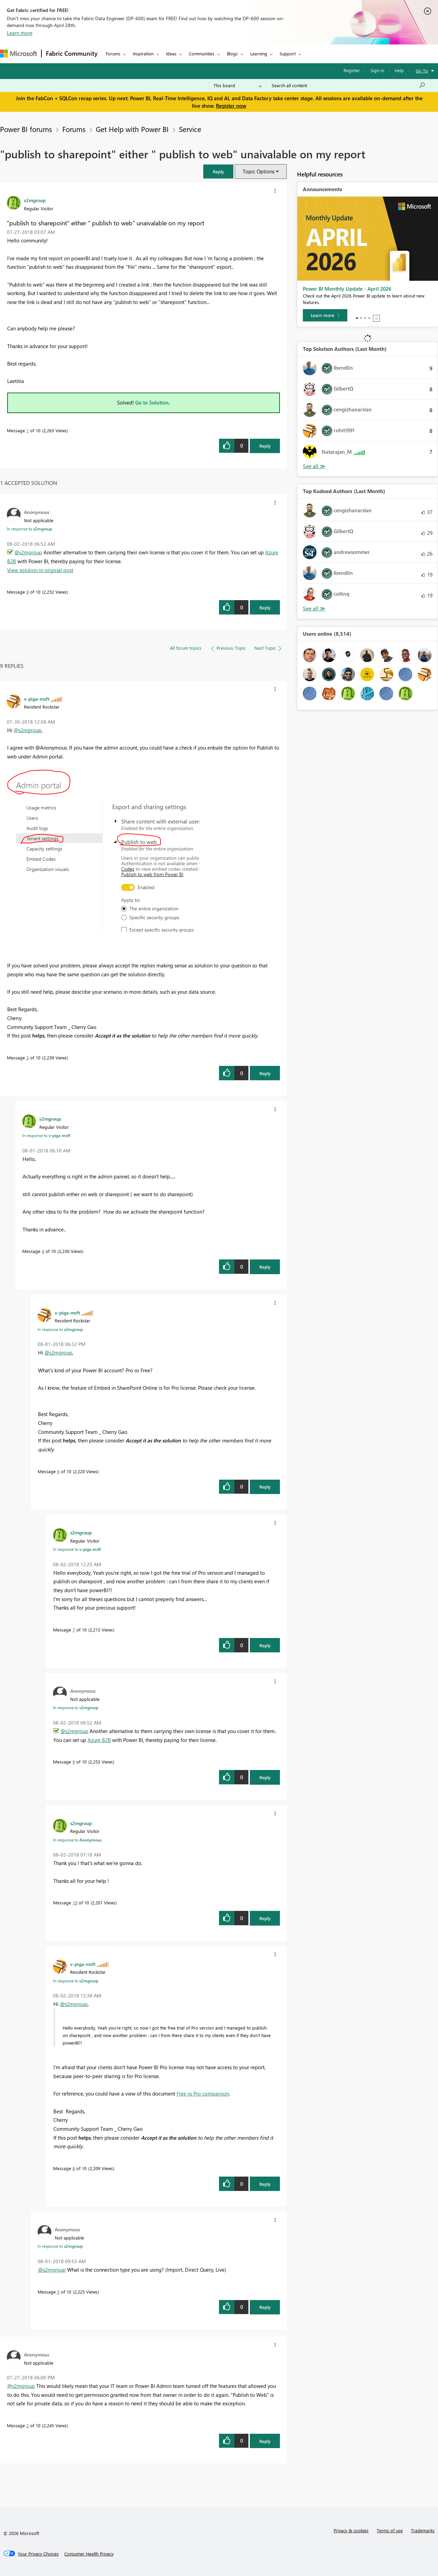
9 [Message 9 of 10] (27, 592)
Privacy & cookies (351, 2530)
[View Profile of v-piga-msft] (36, 698)
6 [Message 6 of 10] (58, 1471)
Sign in (377, 70)
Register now (231, 105)
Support (288, 53)
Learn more (20, 32)
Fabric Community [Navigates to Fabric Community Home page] (72, 53)
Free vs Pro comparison (203, 2093)
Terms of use (390, 2530)
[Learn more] (325, 315)
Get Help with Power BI (132, 129)
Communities (202, 53)
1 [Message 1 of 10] (27, 430)
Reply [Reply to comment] (265, 607)
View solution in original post (40, 570)
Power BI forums (26, 129)
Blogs (232, 53)
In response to (29, 528)
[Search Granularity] (237, 85)
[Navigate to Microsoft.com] (18, 53)
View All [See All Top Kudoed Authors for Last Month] (314, 608)
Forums (113, 53)
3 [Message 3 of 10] (27, 1057)
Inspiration (143, 53)
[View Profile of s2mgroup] (35, 200)
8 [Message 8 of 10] (74, 2168)
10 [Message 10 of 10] (75, 1902)
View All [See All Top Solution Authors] (314, 466)
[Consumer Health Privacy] (89, 2554)
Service (190, 129)
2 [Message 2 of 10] (27, 2425)
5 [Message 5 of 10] (58, 2292)
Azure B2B (99, 1739)
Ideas (171, 53)
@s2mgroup (28, 552)
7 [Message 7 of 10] (74, 1630)
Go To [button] (422, 71)
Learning (258, 53)
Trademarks (423, 2530)
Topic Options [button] (258, 171)
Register (352, 70)
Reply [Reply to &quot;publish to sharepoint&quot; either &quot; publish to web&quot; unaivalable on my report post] (265, 446)
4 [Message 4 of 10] (43, 1251)
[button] (218, 171)
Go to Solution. (152, 402)
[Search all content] (348, 85)
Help (399, 70)
